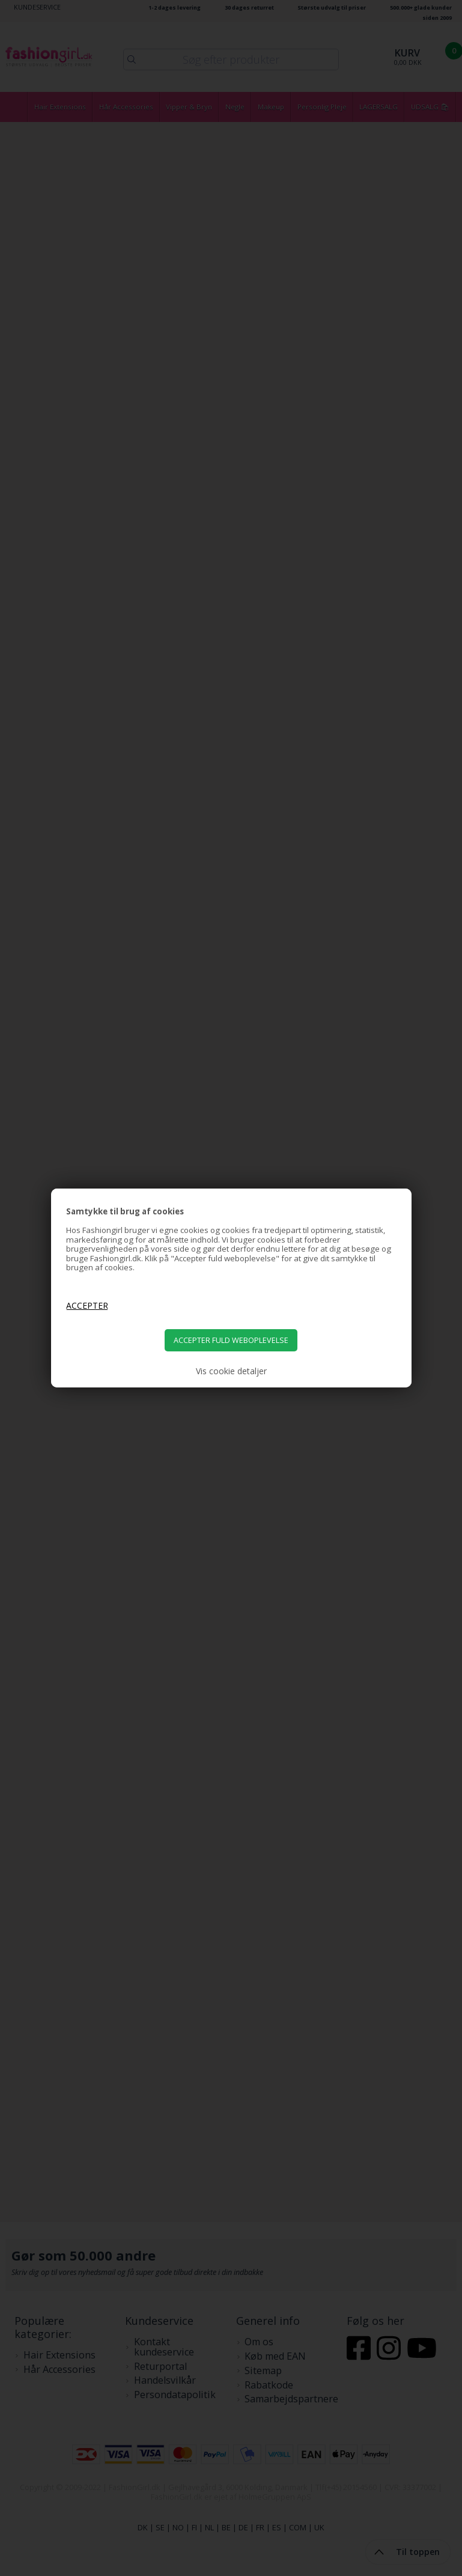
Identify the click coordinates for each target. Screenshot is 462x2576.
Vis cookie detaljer (231, 1371)
